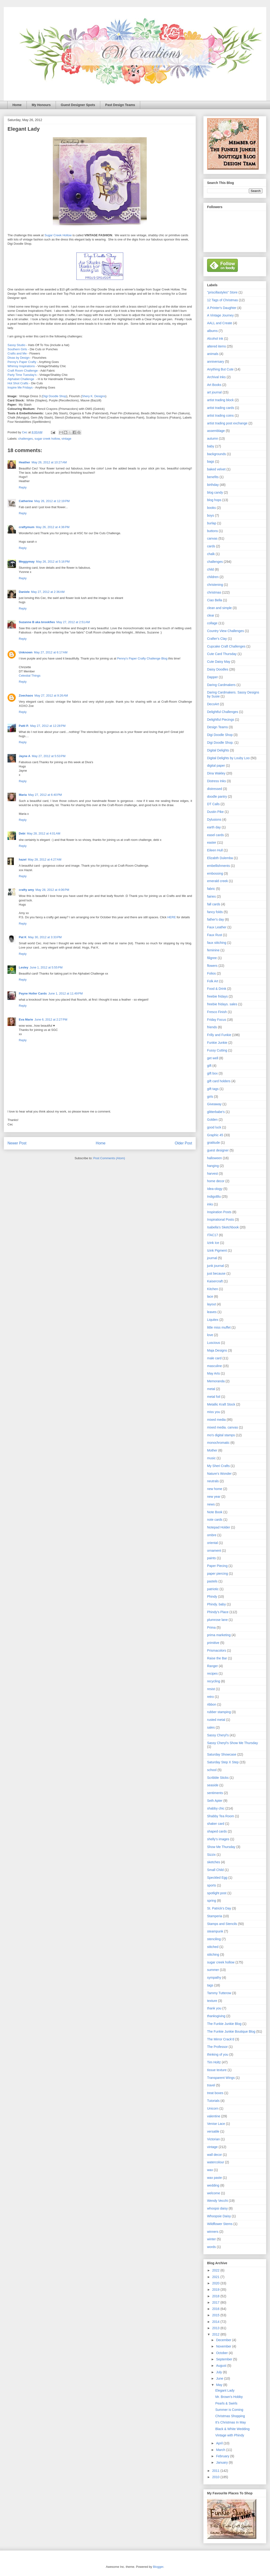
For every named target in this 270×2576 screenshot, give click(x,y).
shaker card (215, 1823)
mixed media (216, 1419)
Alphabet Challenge (21, 379)
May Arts (213, 1373)
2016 (216, 2309)
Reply (23, 487)
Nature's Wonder (219, 1473)
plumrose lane (217, 1620)
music (211, 1458)
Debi (22, 833)
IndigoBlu (214, 1196)
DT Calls (213, 804)
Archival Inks (216, 377)
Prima (211, 1627)
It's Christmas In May (230, 2422)
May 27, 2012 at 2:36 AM (48, 592)
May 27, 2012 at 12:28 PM (48, 726)
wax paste (214, 2178)
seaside (212, 1785)
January (222, 2462)
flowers (212, 966)
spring (211, 1900)
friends (212, 1027)
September (224, 2359)
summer (213, 1970)
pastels (212, 1581)
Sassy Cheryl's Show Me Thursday (232, 1743)
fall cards (213, 904)
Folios (211, 973)
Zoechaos (26, 695)
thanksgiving (216, 2016)
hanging (213, 1166)
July (219, 2372)
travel (211, 2085)
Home (17, 105)
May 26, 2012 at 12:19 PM (52, 501)
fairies (211, 896)
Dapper (212, 677)
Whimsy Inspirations (21, 366)
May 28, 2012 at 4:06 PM (52, 890)
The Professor (217, 2047)
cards (211, 546)
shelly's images (218, 1839)
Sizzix (211, 1854)
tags (210, 1985)
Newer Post (17, 1143)
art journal (214, 392)
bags (210, 461)
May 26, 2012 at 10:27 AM (49, 462)
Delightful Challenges (222, 712)
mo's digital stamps (221, 1435)
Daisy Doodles (217, 669)
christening (215, 585)
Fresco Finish (217, 1012)
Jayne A (24, 756)
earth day (214, 827)
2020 (216, 2283)
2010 (216, 2477)
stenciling (214, 1939)
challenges (25, 438)
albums (212, 331)
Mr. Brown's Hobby (229, 2397)
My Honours (41, 105)
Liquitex (212, 1320)
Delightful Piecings (220, 719)
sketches (213, 1862)
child (210, 569)
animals (212, 354)
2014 (216, 2322)
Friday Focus (216, 1019)
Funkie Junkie (217, 1042)
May (219, 2385)
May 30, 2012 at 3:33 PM (45, 937)
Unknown (26, 652)
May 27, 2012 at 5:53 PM (48, 756)
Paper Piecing (217, 1566)
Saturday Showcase (221, 1754)
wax (210, 2170)
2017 (216, 2302)
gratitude (213, 1142)
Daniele (24, 592)
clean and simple (219, 608)
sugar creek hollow (47, 438)
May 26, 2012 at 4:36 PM (52, 527)
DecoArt (213, 704)
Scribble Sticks (218, 1778)
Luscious (213, 1343)
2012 (216, 2334)
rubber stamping (219, 1712)
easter (211, 842)
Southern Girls (17, 349)
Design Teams (217, 727)
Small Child (215, 1870)
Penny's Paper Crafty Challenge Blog (142, 658)
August (221, 2365)
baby (210, 446)
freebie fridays (217, 996)
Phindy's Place (217, 1612)
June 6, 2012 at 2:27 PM (51, 1019)
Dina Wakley (216, 773)
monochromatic (218, 1442)
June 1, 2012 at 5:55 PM (46, 967)
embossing (215, 873)
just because (216, 1273)
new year (213, 1496)
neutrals (213, 1481)
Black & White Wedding (232, 2429)
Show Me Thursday (221, 1847)
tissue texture (217, 2070)
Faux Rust (214, 935)
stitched (212, 1947)
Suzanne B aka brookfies (37, 622)
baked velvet (216, 469)
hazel (23, 859)
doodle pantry (217, 796)
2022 (216, 2270)
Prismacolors (216, 1650)
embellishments (218, 866)
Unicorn (212, 2108)
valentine (213, 2116)
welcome (213, 2193)
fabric (211, 889)
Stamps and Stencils (222, 1924)
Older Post (183, 1143)
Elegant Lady (225, 2390)
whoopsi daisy (217, 2208)
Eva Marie (26, 1019)
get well (212, 1058)
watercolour (215, 2162)
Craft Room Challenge (23, 370)
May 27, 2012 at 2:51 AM (73, 622)
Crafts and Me (17, 353)
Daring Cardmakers (221, 685)
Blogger (158, 2566)
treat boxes (215, 2093)
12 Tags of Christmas (222, 300)
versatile (213, 2131)
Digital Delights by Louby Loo (228, 758)
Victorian (213, 2139)
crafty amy (26, 890)
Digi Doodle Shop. (220, 742)
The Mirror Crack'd (220, 2039)
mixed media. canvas (222, 1427)
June (220, 2378)
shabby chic (215, 1808)
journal (212, 1258)
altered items (216, 346)
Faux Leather (217, 927)
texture (212, 2001)
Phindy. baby (216, 1604)
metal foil (213, 1397)
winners (212, 2231)
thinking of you (217, 2054)
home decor (215, 1181)
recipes (212, 1673)
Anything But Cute (220, 369)
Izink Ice (213, 1243)
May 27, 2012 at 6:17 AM (51, 652)
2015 (216, 2315)
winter (211, 2239)
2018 (216, 2296)
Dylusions (214, 819)
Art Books (214, 385)
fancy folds (215, 912)
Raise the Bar (217, 1658)
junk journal (215, 1266)
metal (211, 1389)
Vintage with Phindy (229, 2435)
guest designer (218, 1150)
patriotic (213, 1589)
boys (210, 515)
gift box (212, 1073)
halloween (214, 1158)
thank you (214, 2008)
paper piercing (217, 1573)
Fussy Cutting (217, 1050)
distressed (214, 789)
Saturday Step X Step (223, 1762)
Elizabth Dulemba (220, 858)
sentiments (215, 1793)
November (224, 2346)
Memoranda (216, 1381)
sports (211, 1885)
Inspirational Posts (220, 1219)
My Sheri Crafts (218, 1466)
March (221, 2450)
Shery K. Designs (93, 396)
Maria (23, 794)
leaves (211, 1312)
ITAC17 (212, 1235)
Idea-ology (214, 1189)
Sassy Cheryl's (218, 1735)
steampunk (215, 1931)
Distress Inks (216, 781)
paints (211, 1558)
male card (214, 1358)
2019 (216, 2289)
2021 (216, 2277)
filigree (212, 958)
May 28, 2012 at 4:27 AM (45, 859)
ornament (214, 1550)
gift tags (213, 1089)
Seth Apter (214, 1800)
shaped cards (217, 1831)
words (211, 2247)
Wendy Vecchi (217, 2201)
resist (211, 1689)
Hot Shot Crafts (18, 383)
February (223, 2456)
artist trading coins (220, 415)
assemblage (216, 431)
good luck (214, 1127)
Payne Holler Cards (33, 993)
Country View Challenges (225, 631)
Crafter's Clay (217, 638)
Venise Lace (216, 2124)
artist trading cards (220, 408)
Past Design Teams (120, 105)
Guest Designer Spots (78, 105)
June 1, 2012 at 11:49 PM (65, 993)
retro (210, 1697)
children (213, 577)
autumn (212, 438)
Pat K (23, 937)
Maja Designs (217, 1350)
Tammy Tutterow (219, 1993)
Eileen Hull (215, 850)
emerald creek (217, 881)
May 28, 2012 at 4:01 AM (43, 833)
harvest (212, 1173)
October (222, 2353)
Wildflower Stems (219, 2224)
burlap (211, 523)
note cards (214, 1519)
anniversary (215, 361)
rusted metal (216, 1720)
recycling (213, 1681)
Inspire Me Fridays (20, 387)
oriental (212, 1543)
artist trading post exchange (227, 423)
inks (210, 1204)
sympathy (214, 1977)
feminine (213, 950)
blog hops (214, 500)
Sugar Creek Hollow (58, 235)
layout (211, 1304)
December (224, 2340)
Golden (212, 1119)
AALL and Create (219, 323)
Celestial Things (29, 675)
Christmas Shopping (230, 2416)
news (211, 1504)
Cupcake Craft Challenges (226, 646)
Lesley (23, 967)
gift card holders (219, 1081)
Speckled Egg (217, 1877)
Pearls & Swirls (226, 2403)
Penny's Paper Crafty (22, 362)
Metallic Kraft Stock (221, 1404)
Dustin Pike (215, 812)
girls (210, 1096)
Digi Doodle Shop (54, 396)
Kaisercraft (215, 1281)
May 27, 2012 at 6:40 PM (45, 794)
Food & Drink (216, 989)
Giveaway (214, 1104)
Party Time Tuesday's (22, 375)
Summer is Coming (229, 2410)
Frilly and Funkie (219, 1035)
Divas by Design (19, 357)
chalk (211, 554)
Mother (212, 1450)
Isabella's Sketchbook (223, 1227)
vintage (66, 438)
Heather (24, 462)
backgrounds (216, 454)
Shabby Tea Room (220, 1816)
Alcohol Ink (215, 338)
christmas (214, 592)
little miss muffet (219, 1327)
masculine (214, 1366)
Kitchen (212, 1289)
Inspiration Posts (219, 1212)
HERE (171, 917)
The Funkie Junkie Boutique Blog (231, 2031)
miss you (213, 1412)
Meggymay (27, 561)
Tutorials (213, 2101)
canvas (212, 538)
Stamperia (214, 1916)
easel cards (215, 835)
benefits (213, 477)
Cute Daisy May (218, 661)
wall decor (214, 2155)
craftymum (26, 527)
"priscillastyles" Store (222, 292)
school (211, 1770)
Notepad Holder (218, 1527)
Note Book (214, 1512)
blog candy (215, 492)
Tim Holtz (214, 2062)
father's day (215, 919)
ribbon (211, 1704)
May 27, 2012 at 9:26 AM (51, 695)
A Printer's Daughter (221, 308)
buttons (212, 531)
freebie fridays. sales (222, 1004)
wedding (213, 2185)
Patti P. (24, 726)
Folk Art (212, 981)
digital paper (216, 765)
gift (209, 1065)
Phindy (212, 1596)
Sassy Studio (16, 345)
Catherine (26, 501)
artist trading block (220, 400)
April (220, 2443)
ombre (211, 1535)
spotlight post (217, 1893)
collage (212, 623)
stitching (213, 1954)
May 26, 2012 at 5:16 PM (52, 561)
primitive (213, 1643)
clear (210, 615)
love (210, 1335)
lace (210, 1296)
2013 (216, 2328)
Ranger (212, 1666)
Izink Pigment (217, 1250)
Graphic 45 (215, 1135)
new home (214, 1489)
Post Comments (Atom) (109, 1158)
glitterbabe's (216, 1112)
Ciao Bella (214, 600)
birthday (213, 485)
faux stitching (216, 943)
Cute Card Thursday (222, 654)
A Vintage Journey (220, 315)
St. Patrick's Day (219, 1908)
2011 (216, 2471)
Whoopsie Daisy (219, 2216)
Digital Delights (218, 750)
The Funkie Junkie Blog (224, 2024)
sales (211, 1727)
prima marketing (219, 1635)
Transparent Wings (221, 2078)
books (211, 508)
